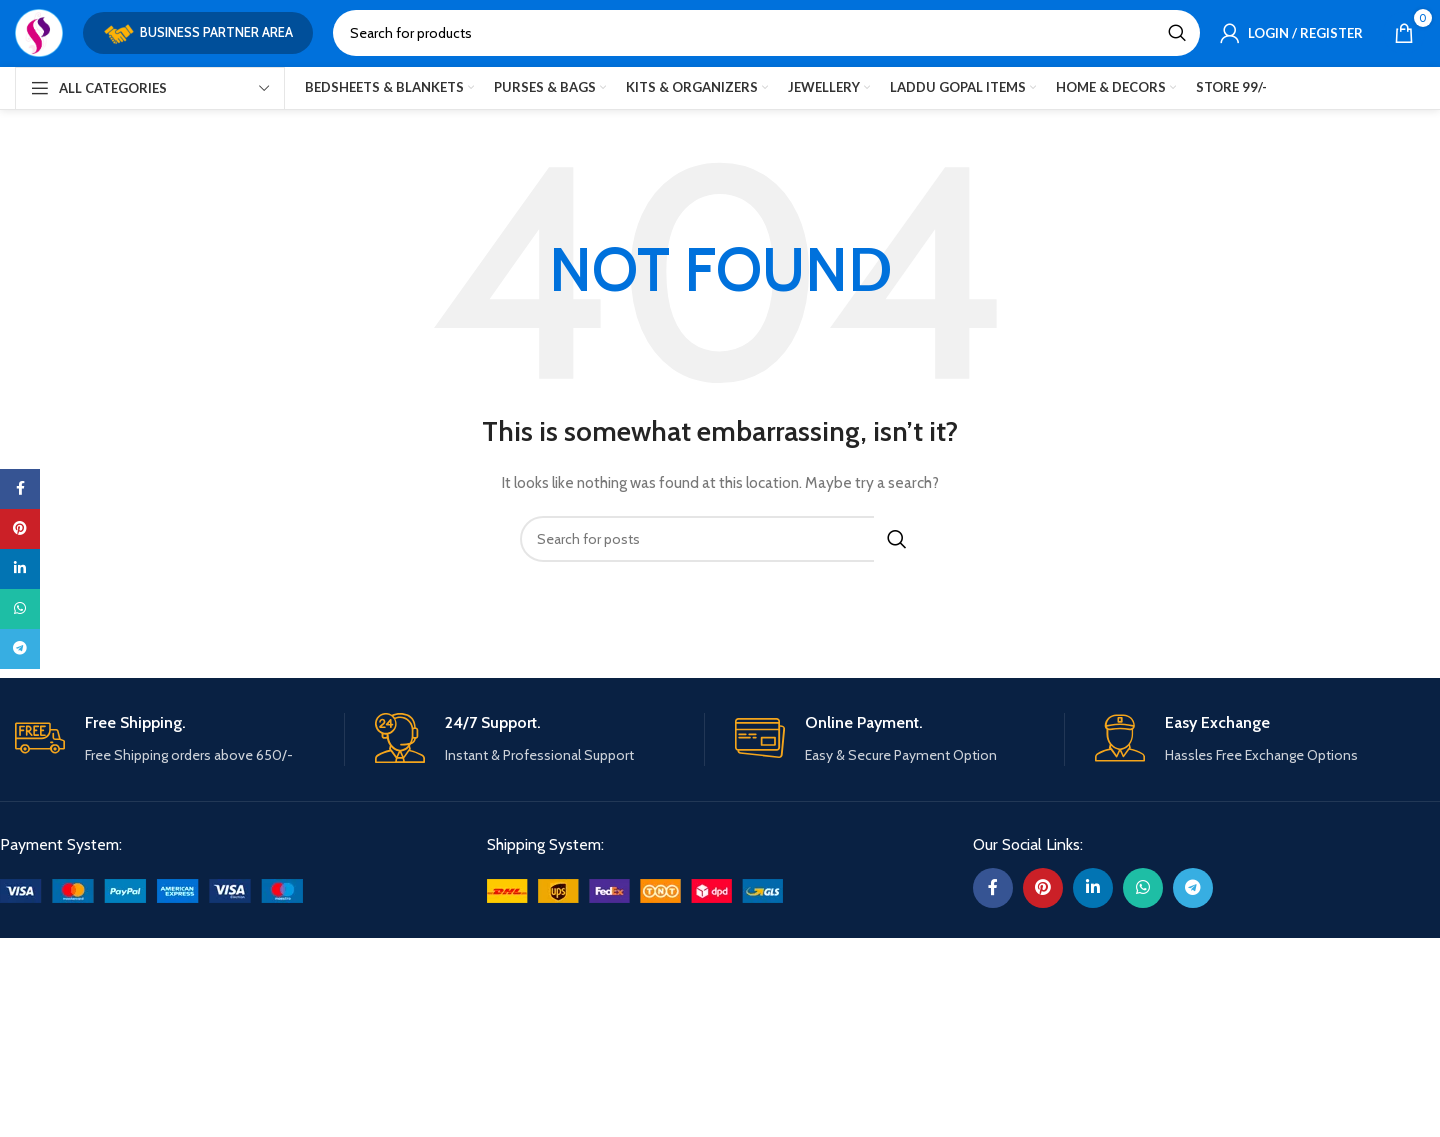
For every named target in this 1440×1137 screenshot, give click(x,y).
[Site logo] (39, 34)
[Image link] (151, 881)
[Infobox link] (179, 732)
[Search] (766, 36)
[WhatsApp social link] (1143, 880)
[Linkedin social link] (1093, 880)
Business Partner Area (198, 36)
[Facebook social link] (993, 880)
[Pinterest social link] (1043, 880)
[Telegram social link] (1193, 880)
